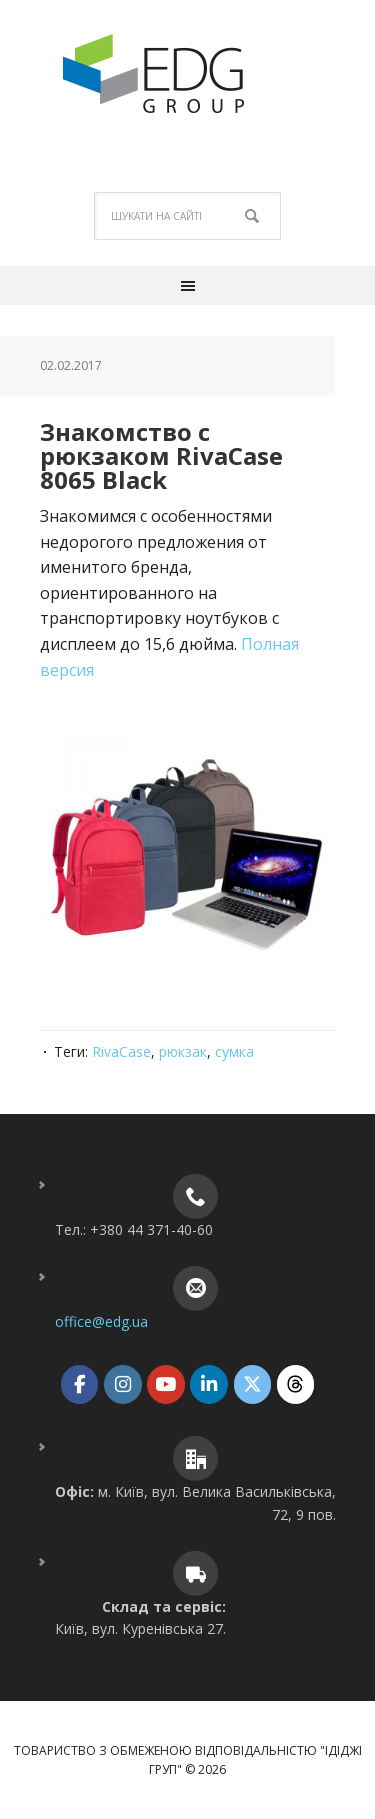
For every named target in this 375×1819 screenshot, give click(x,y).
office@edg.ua (101, 1321)
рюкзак (183, 1051)
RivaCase (121, 1051)
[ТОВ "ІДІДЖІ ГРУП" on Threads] (295, 1384)
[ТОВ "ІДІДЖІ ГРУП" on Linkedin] (208, 1384)
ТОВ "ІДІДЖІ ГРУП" (188, 74)
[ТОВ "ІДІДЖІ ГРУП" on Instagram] (122, 1384)
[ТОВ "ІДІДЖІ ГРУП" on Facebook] (79, 1384)
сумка (234, 1051)
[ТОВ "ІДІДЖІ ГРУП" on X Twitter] (252, 1384)
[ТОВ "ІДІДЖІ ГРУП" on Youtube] (165, 1384)
